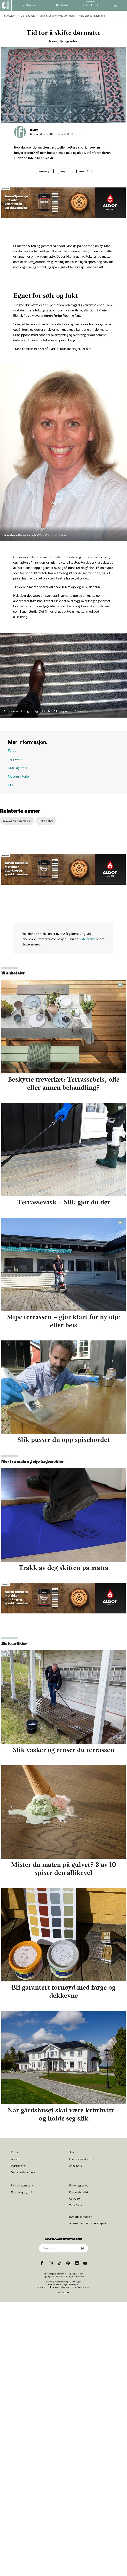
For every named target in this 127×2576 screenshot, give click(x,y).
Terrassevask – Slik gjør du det (63, 1202)
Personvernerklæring (81, 2158)
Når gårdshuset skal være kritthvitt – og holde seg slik (63, 2114)
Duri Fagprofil (17, 768)
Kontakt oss (63, 2292)
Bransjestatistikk (78, 2192)
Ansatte (15, 2158)
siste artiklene (89, 939)
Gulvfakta (74, 2198)
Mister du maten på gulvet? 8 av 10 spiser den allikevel (63, 1868)
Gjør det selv (28, 15)
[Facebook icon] (42, 2263)
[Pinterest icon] (68, 2263)
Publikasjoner (19, 2165)
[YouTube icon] (85, 2263)
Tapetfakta (75, 2205)
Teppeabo (15, 759)
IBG (10, 785)
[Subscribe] (82, 2248)
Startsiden (10, 15)
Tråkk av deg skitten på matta (63, 1567)
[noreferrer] (77, 2263)
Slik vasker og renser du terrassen (63, 1749)
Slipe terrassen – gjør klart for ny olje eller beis (63, 1321)
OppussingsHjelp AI (22, 2192)
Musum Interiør (19, 776)
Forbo (12, 750)
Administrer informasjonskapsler (88, 2223)
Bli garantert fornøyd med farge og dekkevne (63, 1991)
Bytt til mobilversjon (80, 2216)
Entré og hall (46, 820)
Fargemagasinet (78, 2185)
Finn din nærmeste (22, 2185)
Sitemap (74, 2152)
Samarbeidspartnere (23, 2172)
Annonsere (75, 2165)
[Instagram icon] (50, 2263)
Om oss (15, 2152)
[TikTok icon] (59, 2263)
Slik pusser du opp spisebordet (64, 1439)
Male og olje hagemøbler (92, 15)
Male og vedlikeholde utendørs (57, 15)
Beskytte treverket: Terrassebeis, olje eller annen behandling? (63, 1083)
